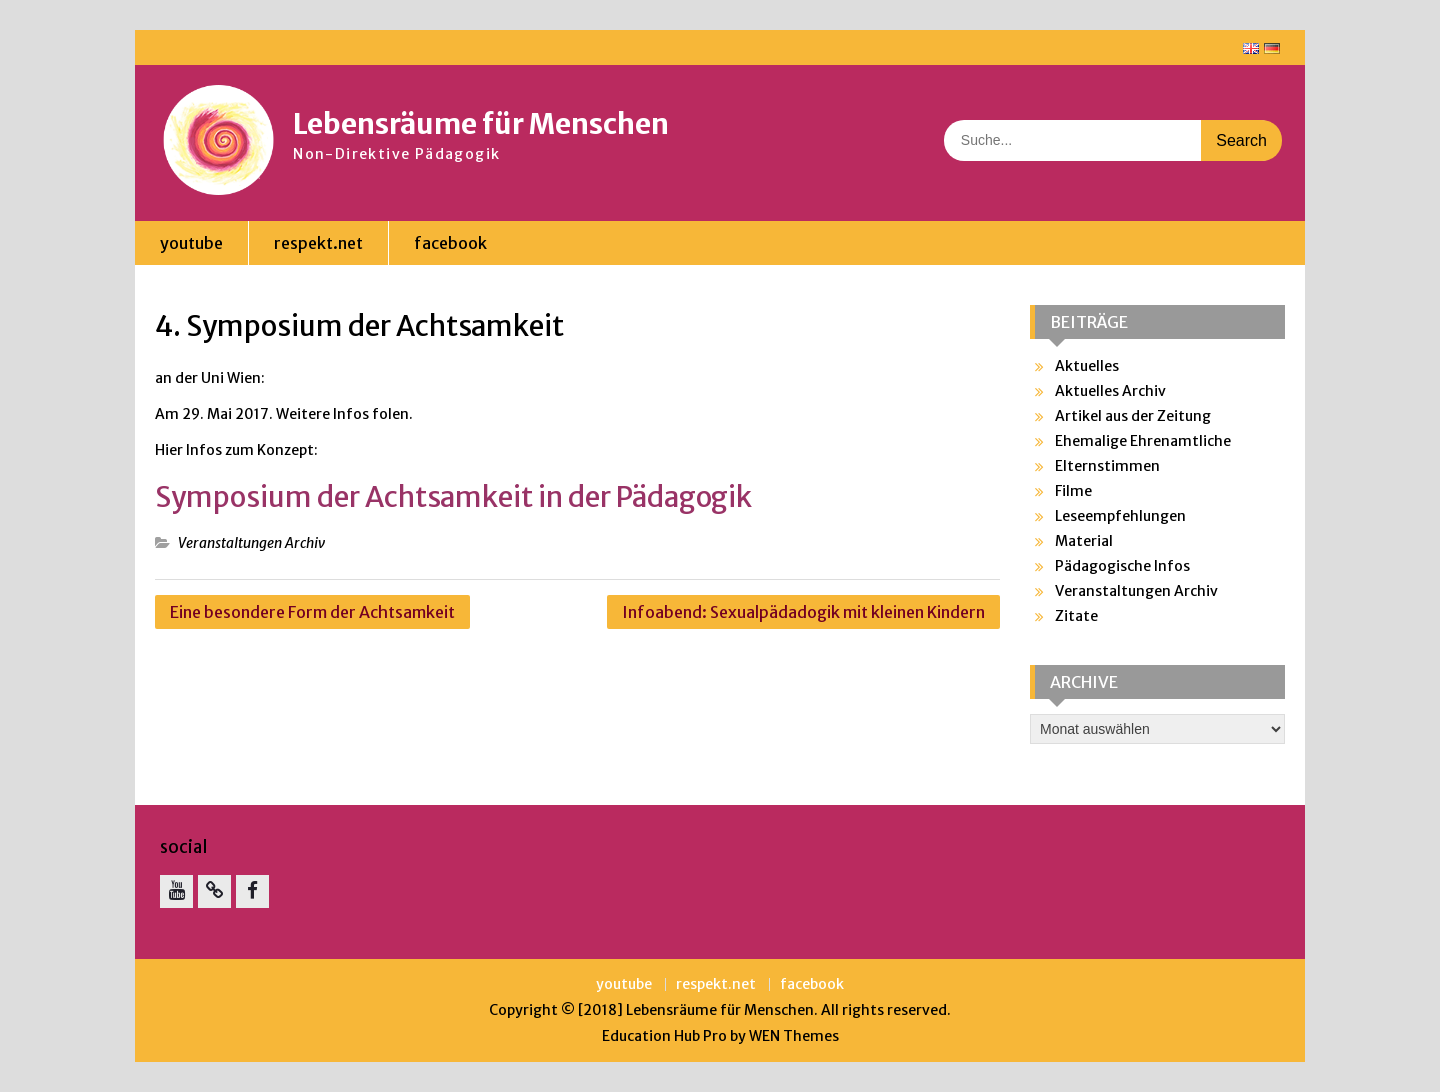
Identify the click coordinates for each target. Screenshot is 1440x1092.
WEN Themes (794, 1036)
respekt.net (318, 243)
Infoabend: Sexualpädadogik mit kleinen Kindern (803, 612)
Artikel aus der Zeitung (1133, 416)
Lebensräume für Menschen (481, 124)
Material (1084, 541)
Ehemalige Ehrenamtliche (1143, 441)
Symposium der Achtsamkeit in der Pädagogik (453, 497)
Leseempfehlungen (1120, 516)
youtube (191, 243)
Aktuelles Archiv (1110, 391)
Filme (1073, 491)
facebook (450, 243)
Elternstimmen (1107, 466)
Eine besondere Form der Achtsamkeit (312, 612)
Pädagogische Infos (1122, 566)
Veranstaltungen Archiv (251, 543)
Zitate (1076, 616)
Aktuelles (1087, 366)
